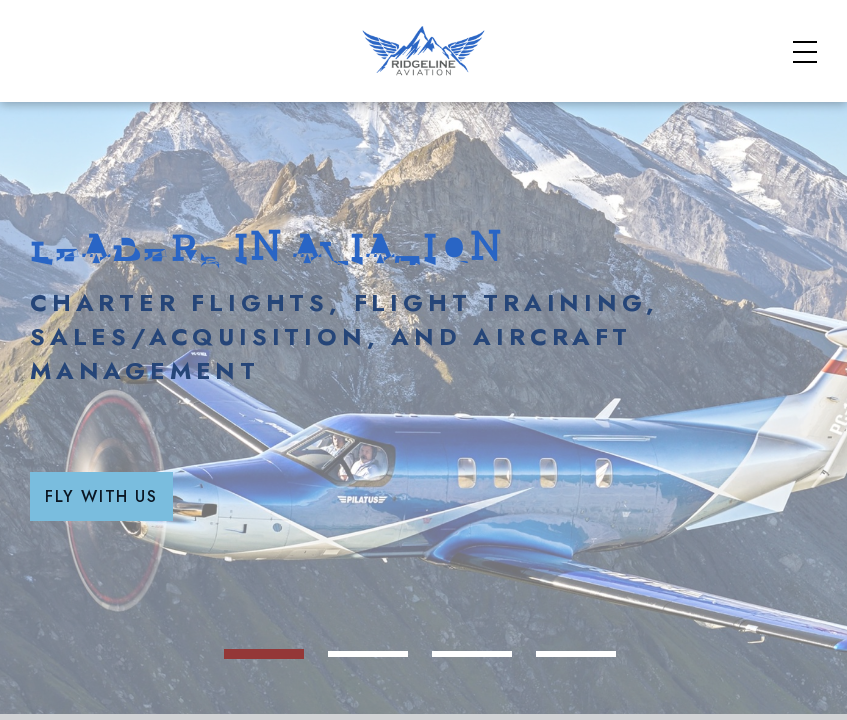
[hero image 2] (452, 702)
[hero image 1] (372, 702)
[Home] (111, 105)
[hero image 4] (612, 702)
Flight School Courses (561, 94)
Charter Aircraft (368, 94)
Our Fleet (662, 120)
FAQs (678, 31)
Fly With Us (415, 606)
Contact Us (776, 120)
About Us (762, 31)
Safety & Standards (551, 31)
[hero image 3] (532, 702)
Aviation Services (754, 94)
